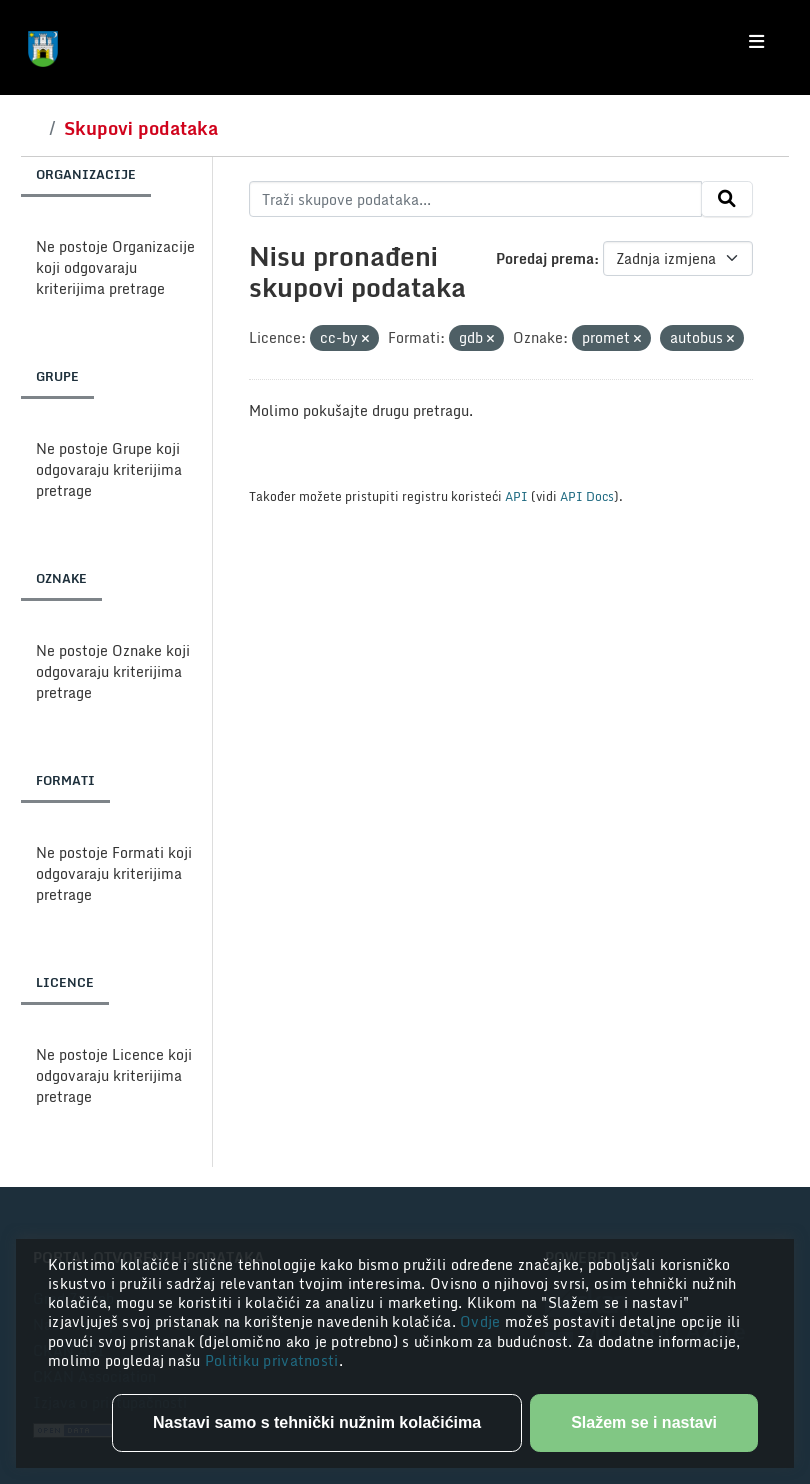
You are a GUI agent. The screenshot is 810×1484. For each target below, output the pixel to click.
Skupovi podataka (141, 128)
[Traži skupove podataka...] (475, 199)
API (516, 496)
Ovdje (482, 1321)
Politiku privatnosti (272, 1360)
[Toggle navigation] (756, 42)
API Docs (587, 496)
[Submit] (727, 199)
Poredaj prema (545, 258)
